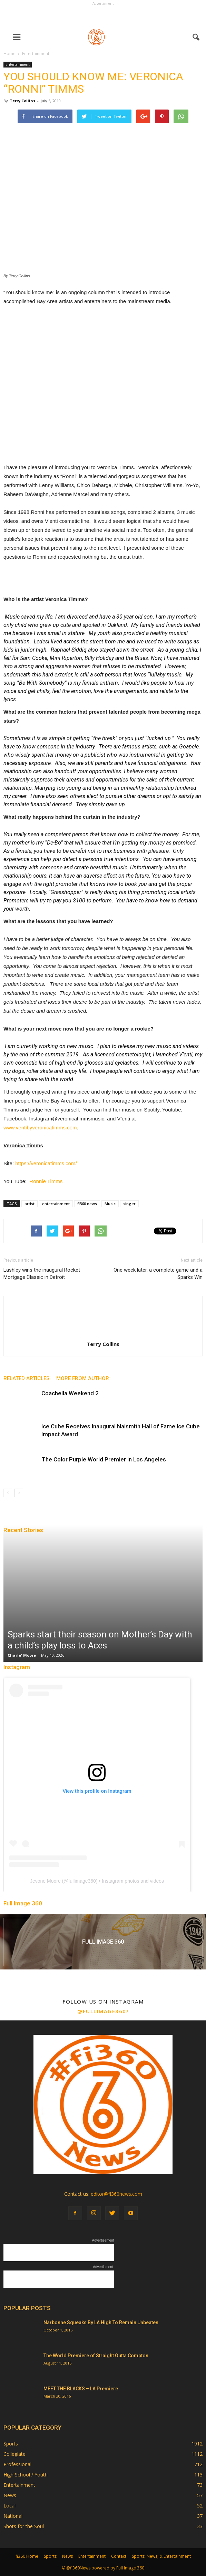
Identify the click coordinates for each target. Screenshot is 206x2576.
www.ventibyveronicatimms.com (40, 1127)
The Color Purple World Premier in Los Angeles (103, 1459)
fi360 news (87, 1203)
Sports (10, 2443)
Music (110, 1203)
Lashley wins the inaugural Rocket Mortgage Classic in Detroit (41, 1273)
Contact (118, 2556)
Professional (17, 2464)
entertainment (56, 1203)
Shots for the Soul (23, 2526)
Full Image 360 (22, 1903)
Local (9, 2505)
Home (9, 53)
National (12, 2516)
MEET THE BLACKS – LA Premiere (80, 2388)
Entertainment (18, 64)
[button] (196, 37)
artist (29, 1203)
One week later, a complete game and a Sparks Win (158, 1273)
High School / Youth (25, 2474)
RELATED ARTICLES (26, 1378)
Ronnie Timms (45, 1181)
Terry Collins (22, 100)
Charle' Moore (22, 1655)
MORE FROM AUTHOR (82, 1378)
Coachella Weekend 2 (70, 1393)
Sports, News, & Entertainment (161, 2556)
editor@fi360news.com (116, 2194)
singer (129, 1203)
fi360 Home (27, 2556)
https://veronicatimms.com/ (46, 1163)
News (9, 2495)
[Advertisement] (103, 15)
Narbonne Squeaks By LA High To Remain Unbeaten (100, 2322)
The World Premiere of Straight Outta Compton (95, 2355)
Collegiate (14, 2454)
